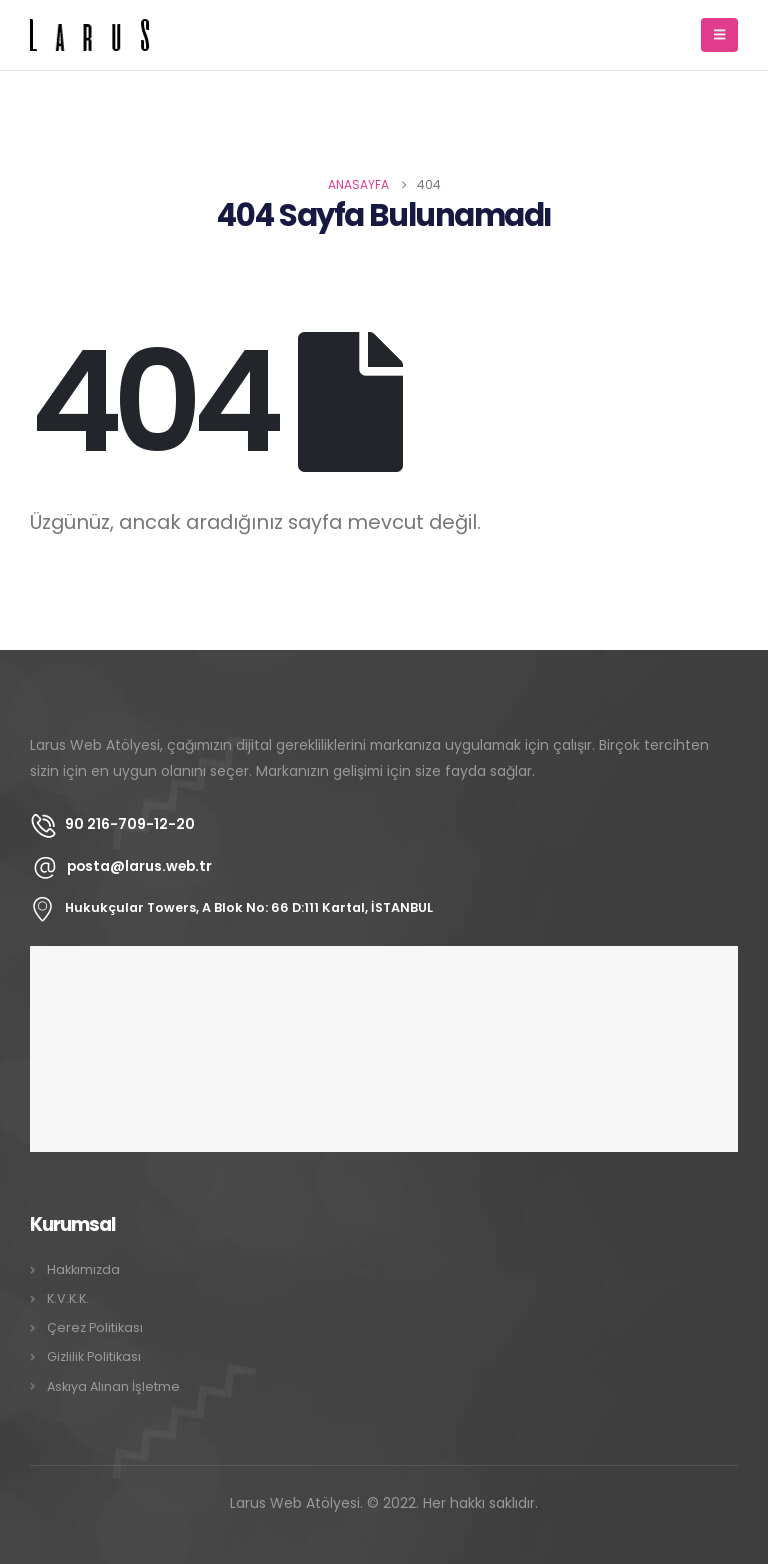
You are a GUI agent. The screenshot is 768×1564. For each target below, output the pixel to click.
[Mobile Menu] (719, 35)
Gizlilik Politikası (94, 1356)
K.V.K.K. (68, 1298)
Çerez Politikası (95, 1327)
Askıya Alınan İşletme (113, 1386)
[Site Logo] (90, 35)
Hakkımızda (83, 1269)
